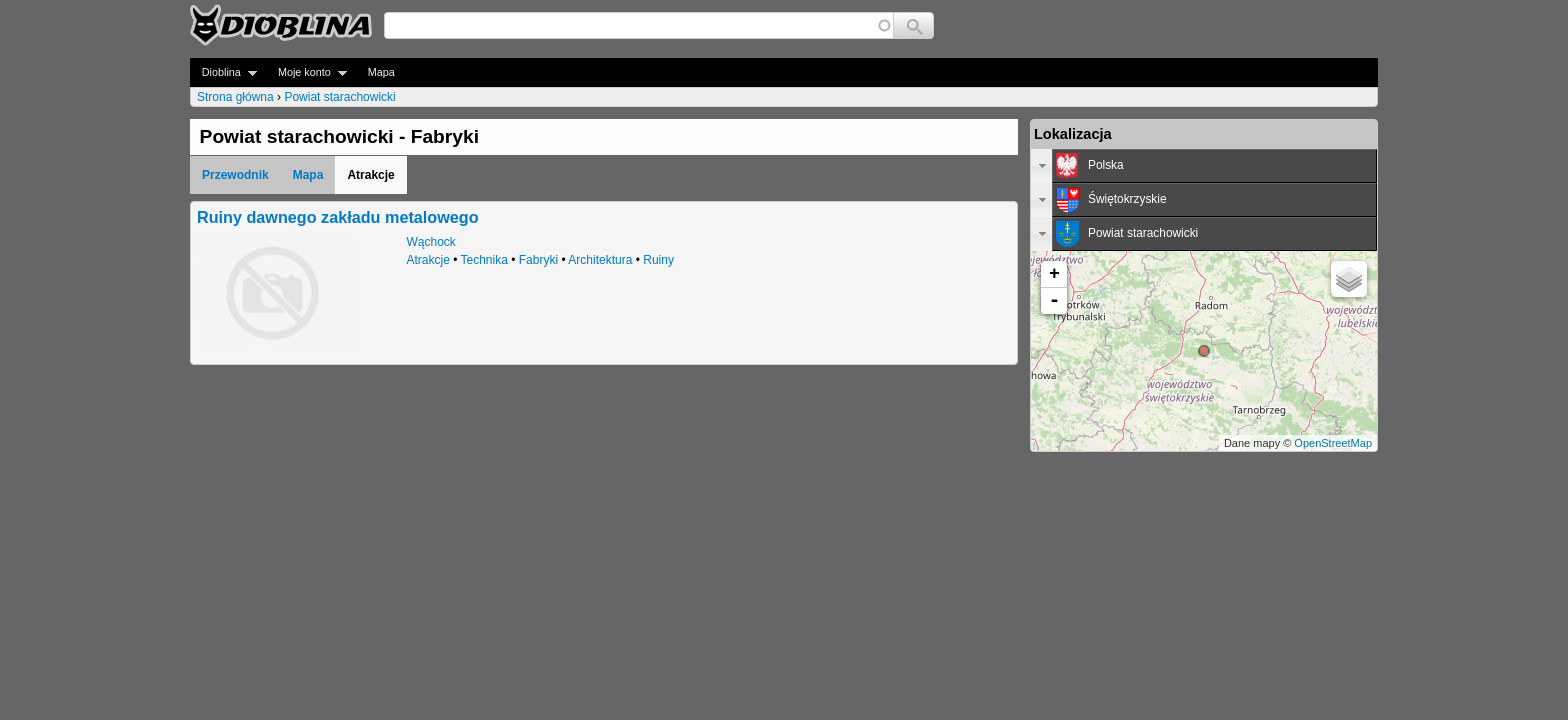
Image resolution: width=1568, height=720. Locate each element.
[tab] (1204, 166)
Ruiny (658, 260)
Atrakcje (428, 260)
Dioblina (223, 72)
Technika (484, 260)
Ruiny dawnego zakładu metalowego (338, 217)
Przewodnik (235, 175)
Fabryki (538, 260)
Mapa (381, 72)
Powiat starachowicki (339, 97)
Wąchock (431, 242)
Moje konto (306, 72)
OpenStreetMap (1333, 443)
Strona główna (235, 97)
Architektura (600, 260)
